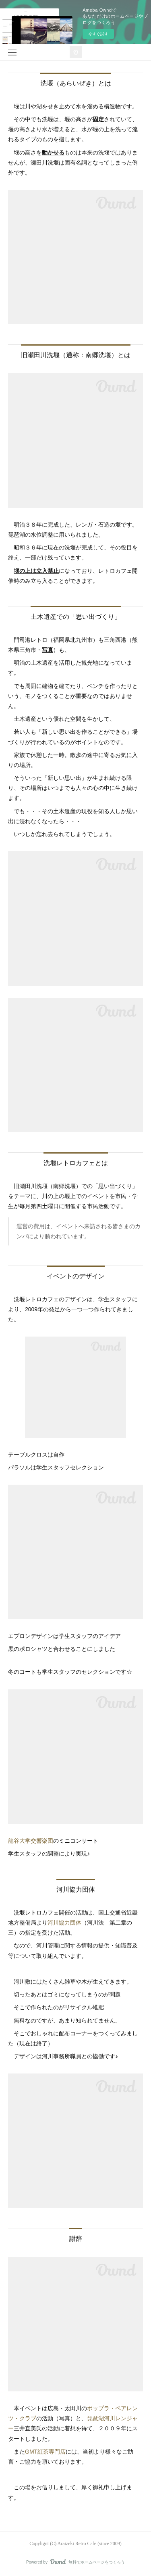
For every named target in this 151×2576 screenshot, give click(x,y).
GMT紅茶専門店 (45, 2451)
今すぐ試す (98, 34)
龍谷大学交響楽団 (30, 1840)
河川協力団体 (64, 1922)
